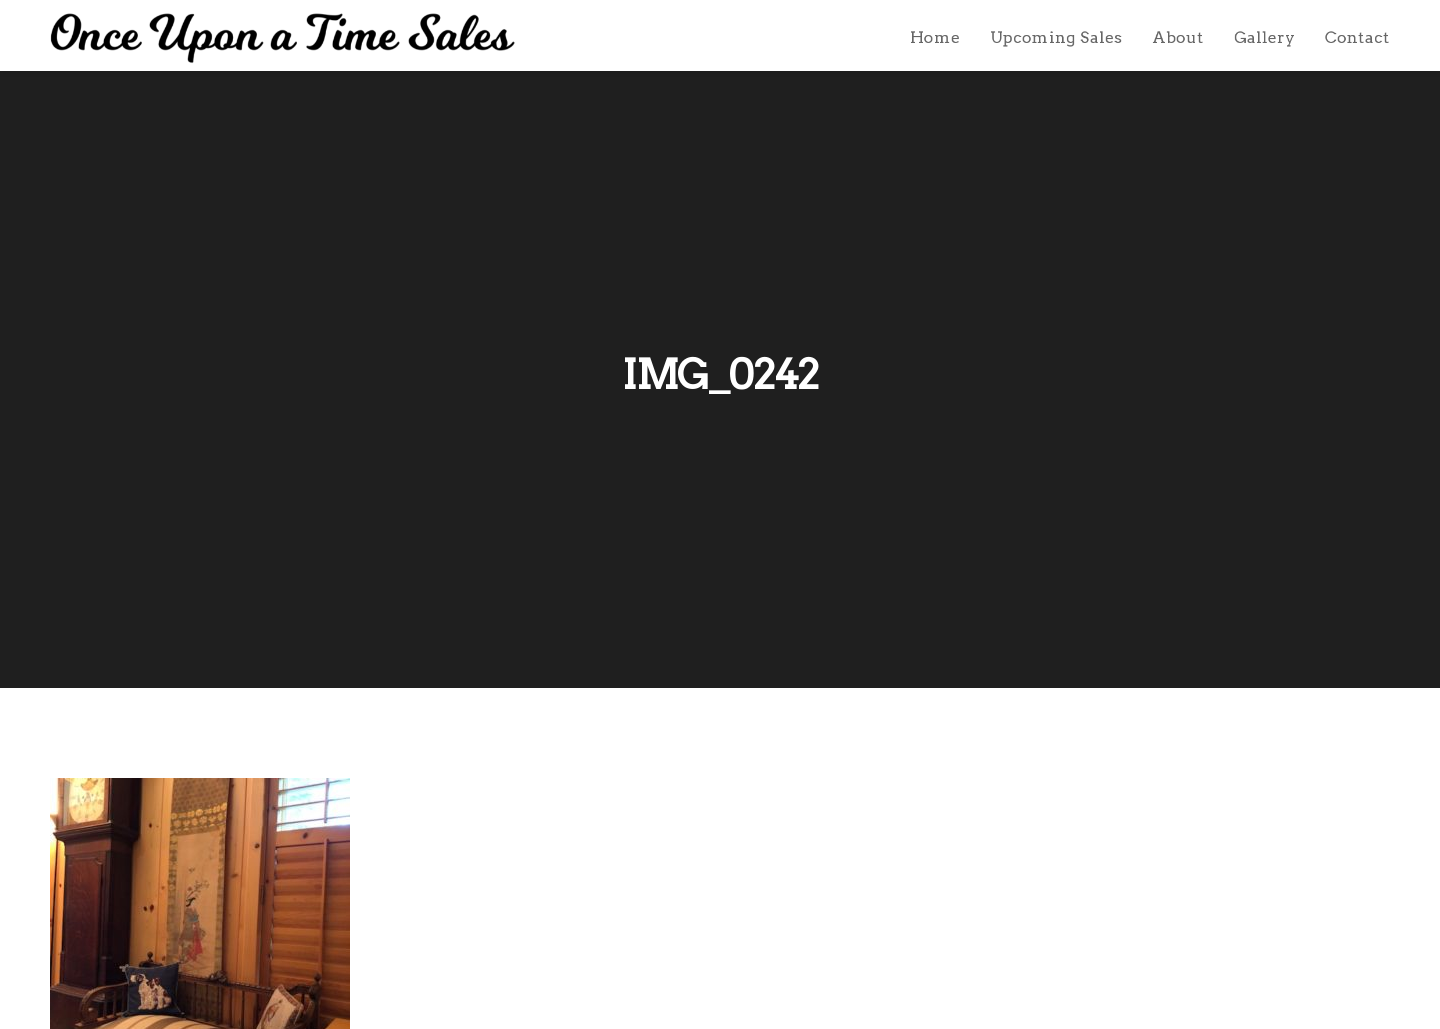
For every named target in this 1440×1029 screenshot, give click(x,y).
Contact (1357, 37)
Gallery (1264, 37)
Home (935, 37)
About (1178, 37)
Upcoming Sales (1056, 37)
